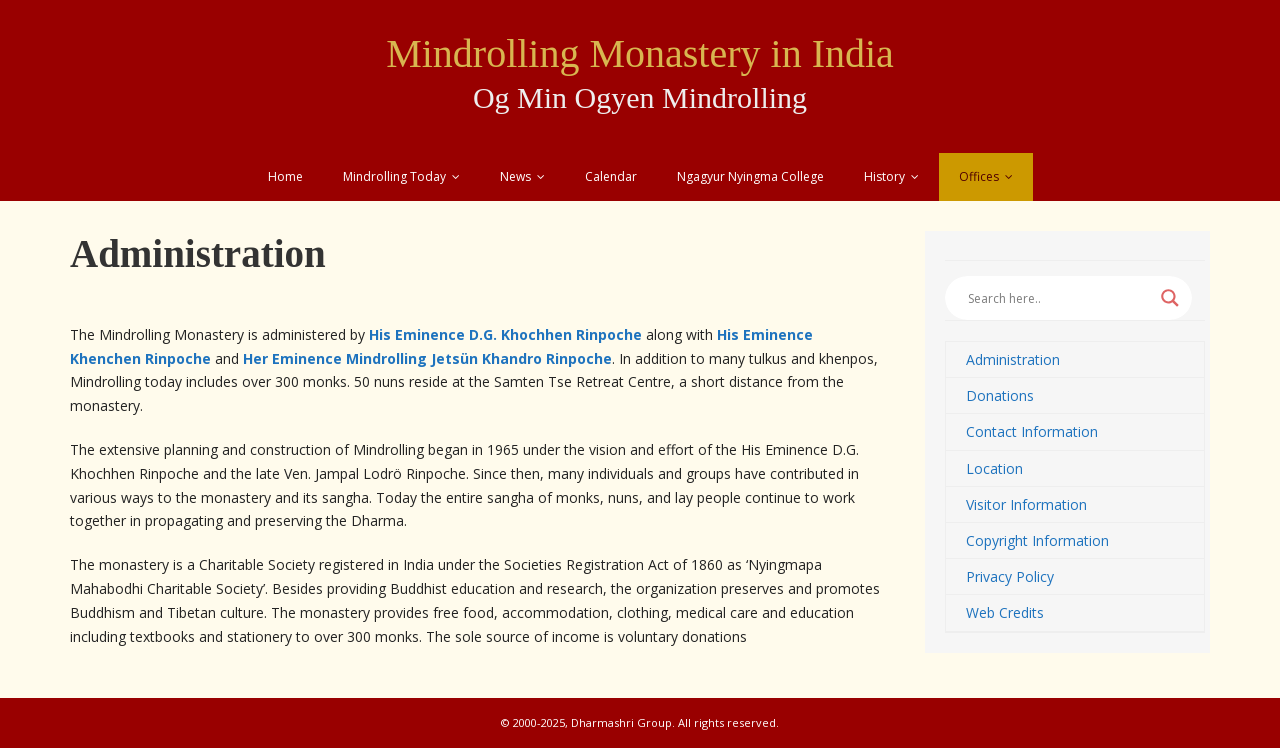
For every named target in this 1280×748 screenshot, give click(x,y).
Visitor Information (1026, 504)
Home (285, 176)
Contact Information (1032, 431)
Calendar (611, 176)
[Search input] (1059, 298)
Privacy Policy (1010, 576)
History (884, 176)
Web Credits (1005, 612)
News (515, 176)
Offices (979, 176)
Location (994, 468)
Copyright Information (1037, 540)
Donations (1000, 395)
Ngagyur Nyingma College (750, 176)
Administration (1013, 359)
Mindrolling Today (394, 176)
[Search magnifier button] (1170, 298)
